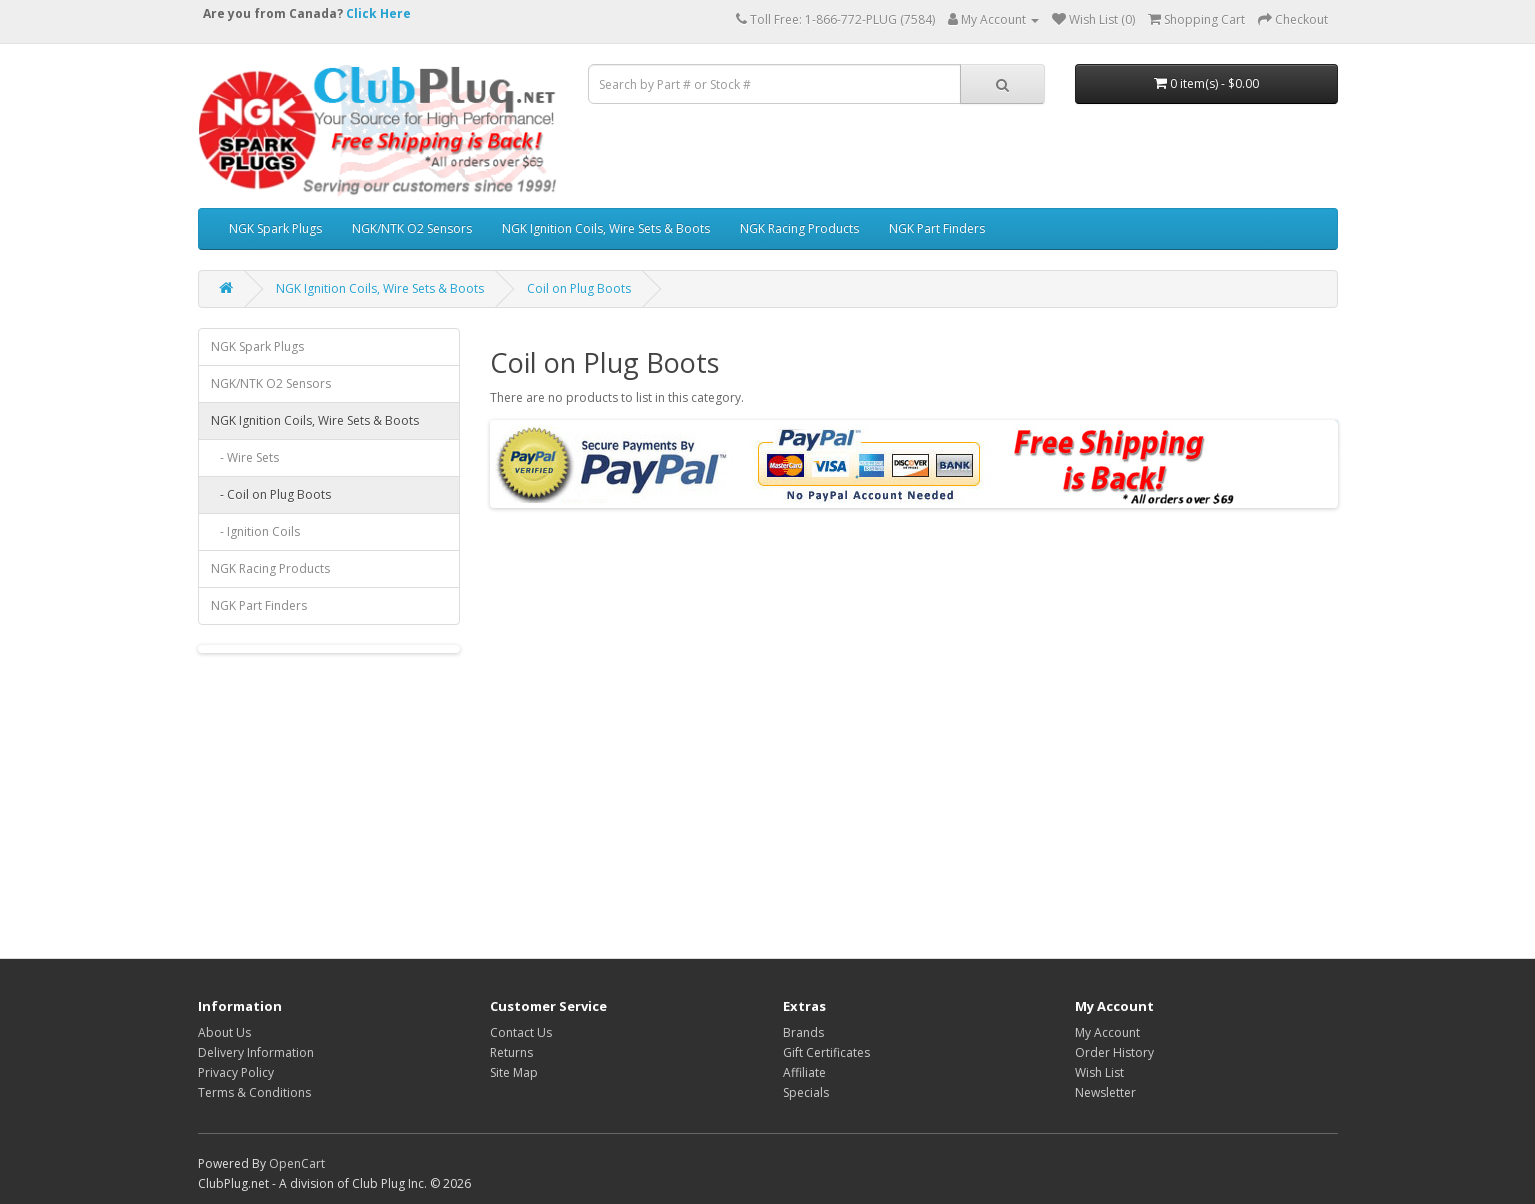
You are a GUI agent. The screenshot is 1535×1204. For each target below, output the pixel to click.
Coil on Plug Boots (579, 288)
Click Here (378, 13)
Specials (806, 1092)
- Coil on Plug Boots (271, 494)
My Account (1107, 1032)
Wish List (1099, 1072)
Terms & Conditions (254, 1092)
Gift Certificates (826, 1052)
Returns (511, 1052)
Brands (803, 1032)
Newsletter (1105, 1092)
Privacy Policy (236, 1072)
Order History (1114, 1052)
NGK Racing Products (799, 228)
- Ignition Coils (255, 531)
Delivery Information (256, 1052)
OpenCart (297, 1163)
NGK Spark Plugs (275, 228)
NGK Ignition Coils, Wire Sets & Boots (606, 228)
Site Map (514, 1072)
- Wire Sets (245, 457)
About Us (224, 1032)
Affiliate (804, 1072)
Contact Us (521, 1032)
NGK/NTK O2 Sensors (412, 228)
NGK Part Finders (937, 228)
